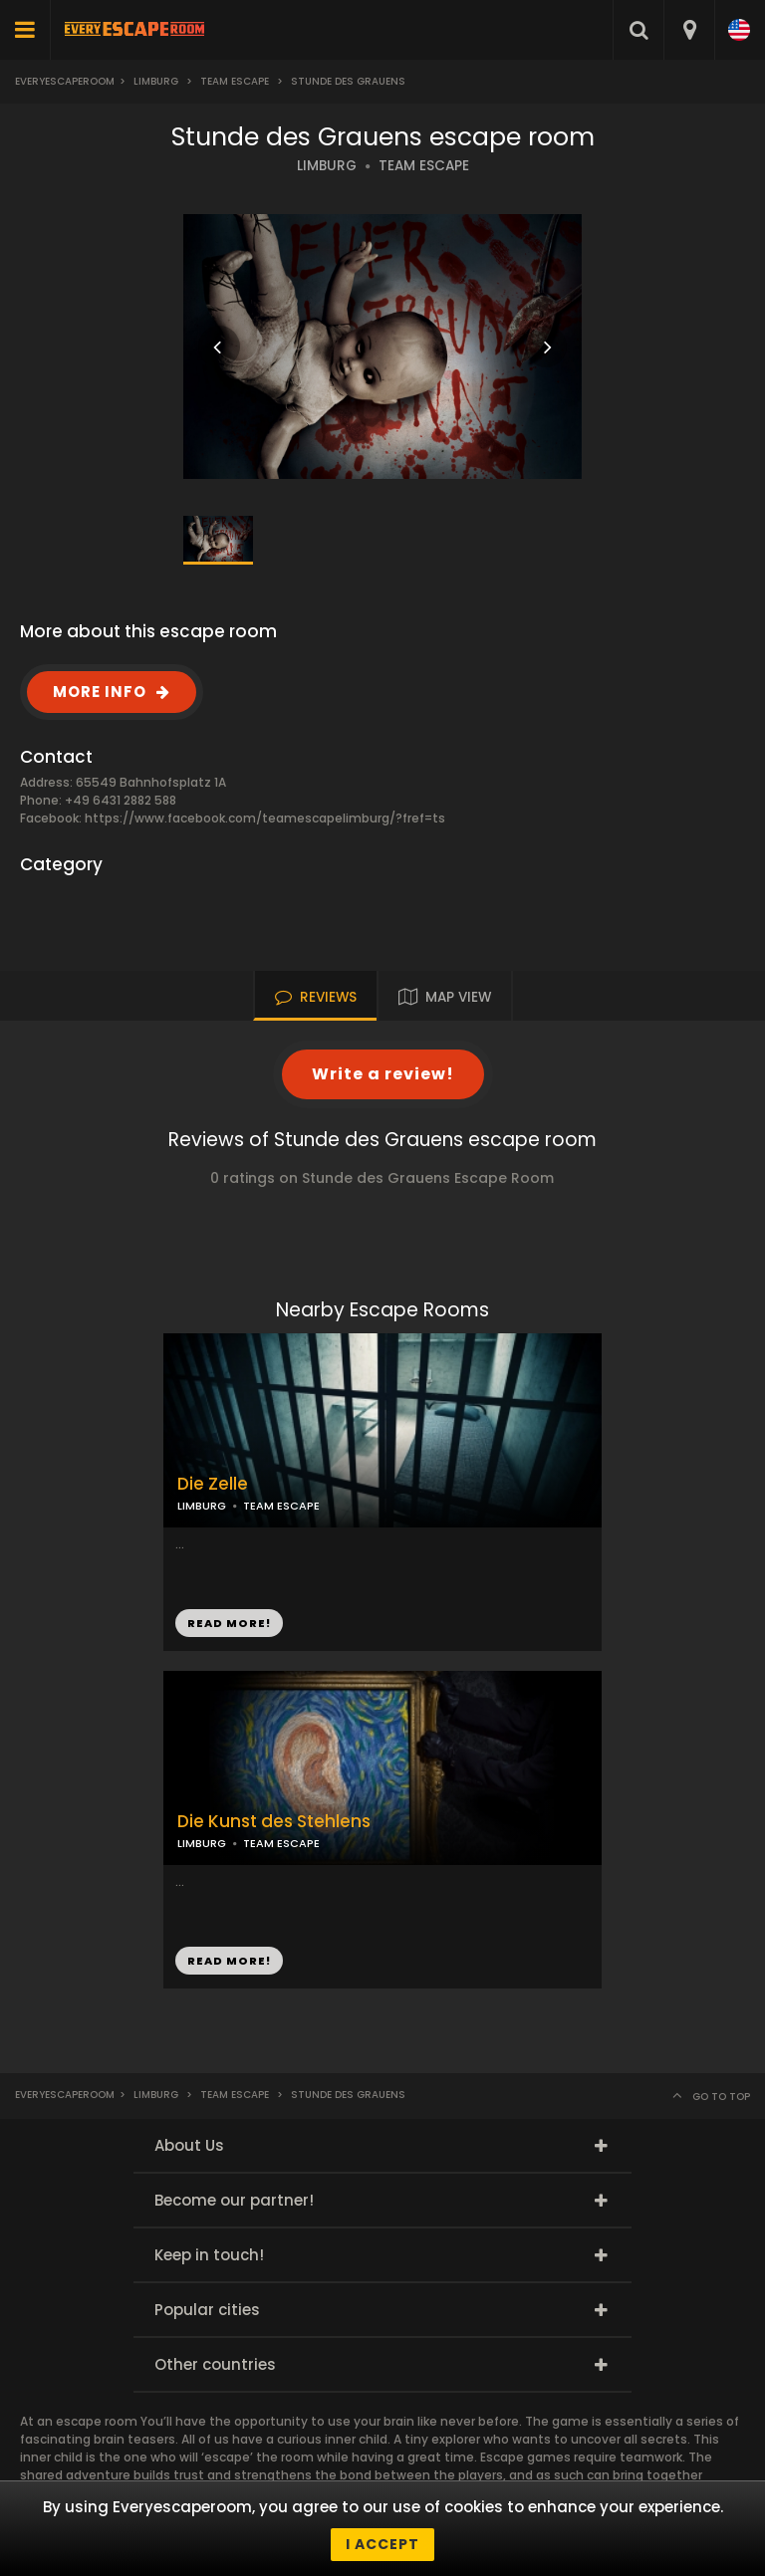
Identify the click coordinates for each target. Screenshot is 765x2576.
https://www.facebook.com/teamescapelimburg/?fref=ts (265, 818)
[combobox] (688, 30)
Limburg (155, 81)
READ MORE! (229, 1623)
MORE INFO (99, 691)
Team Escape (234, 81)
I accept (382, 2544)
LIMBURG (327, 165)
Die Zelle (212, 1484)
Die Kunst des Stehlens (274, 1821)
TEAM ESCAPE (424, 165)
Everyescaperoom (65, 81)
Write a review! (383, 1073)
